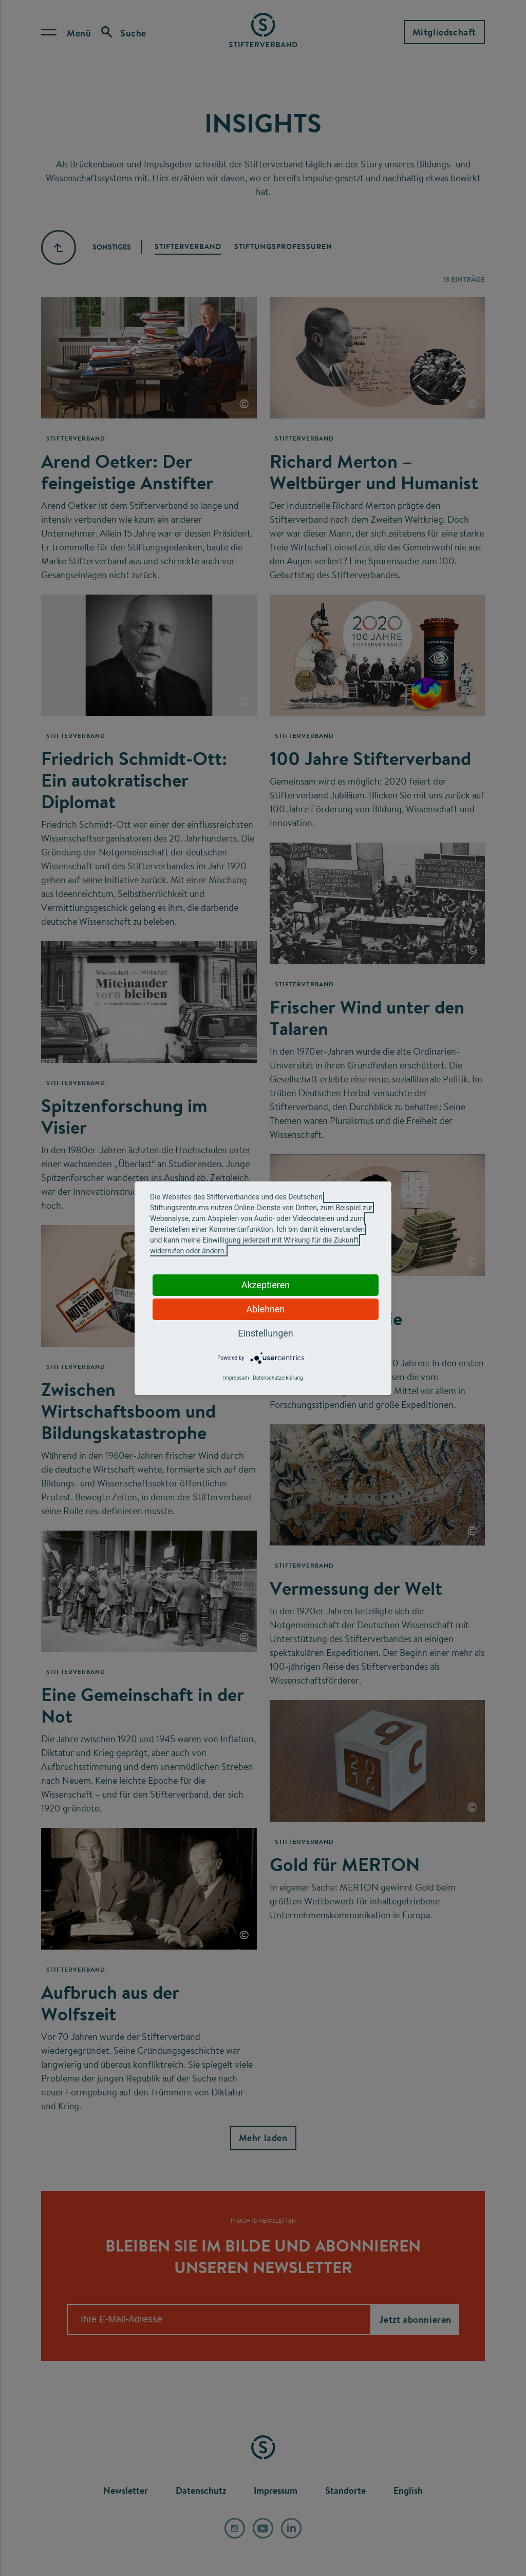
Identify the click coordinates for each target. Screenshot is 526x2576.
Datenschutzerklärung (278, 1378)
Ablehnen (265, 1309)
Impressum (236, 1378)
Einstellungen (265, 1333)
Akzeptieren (265, 1285)
